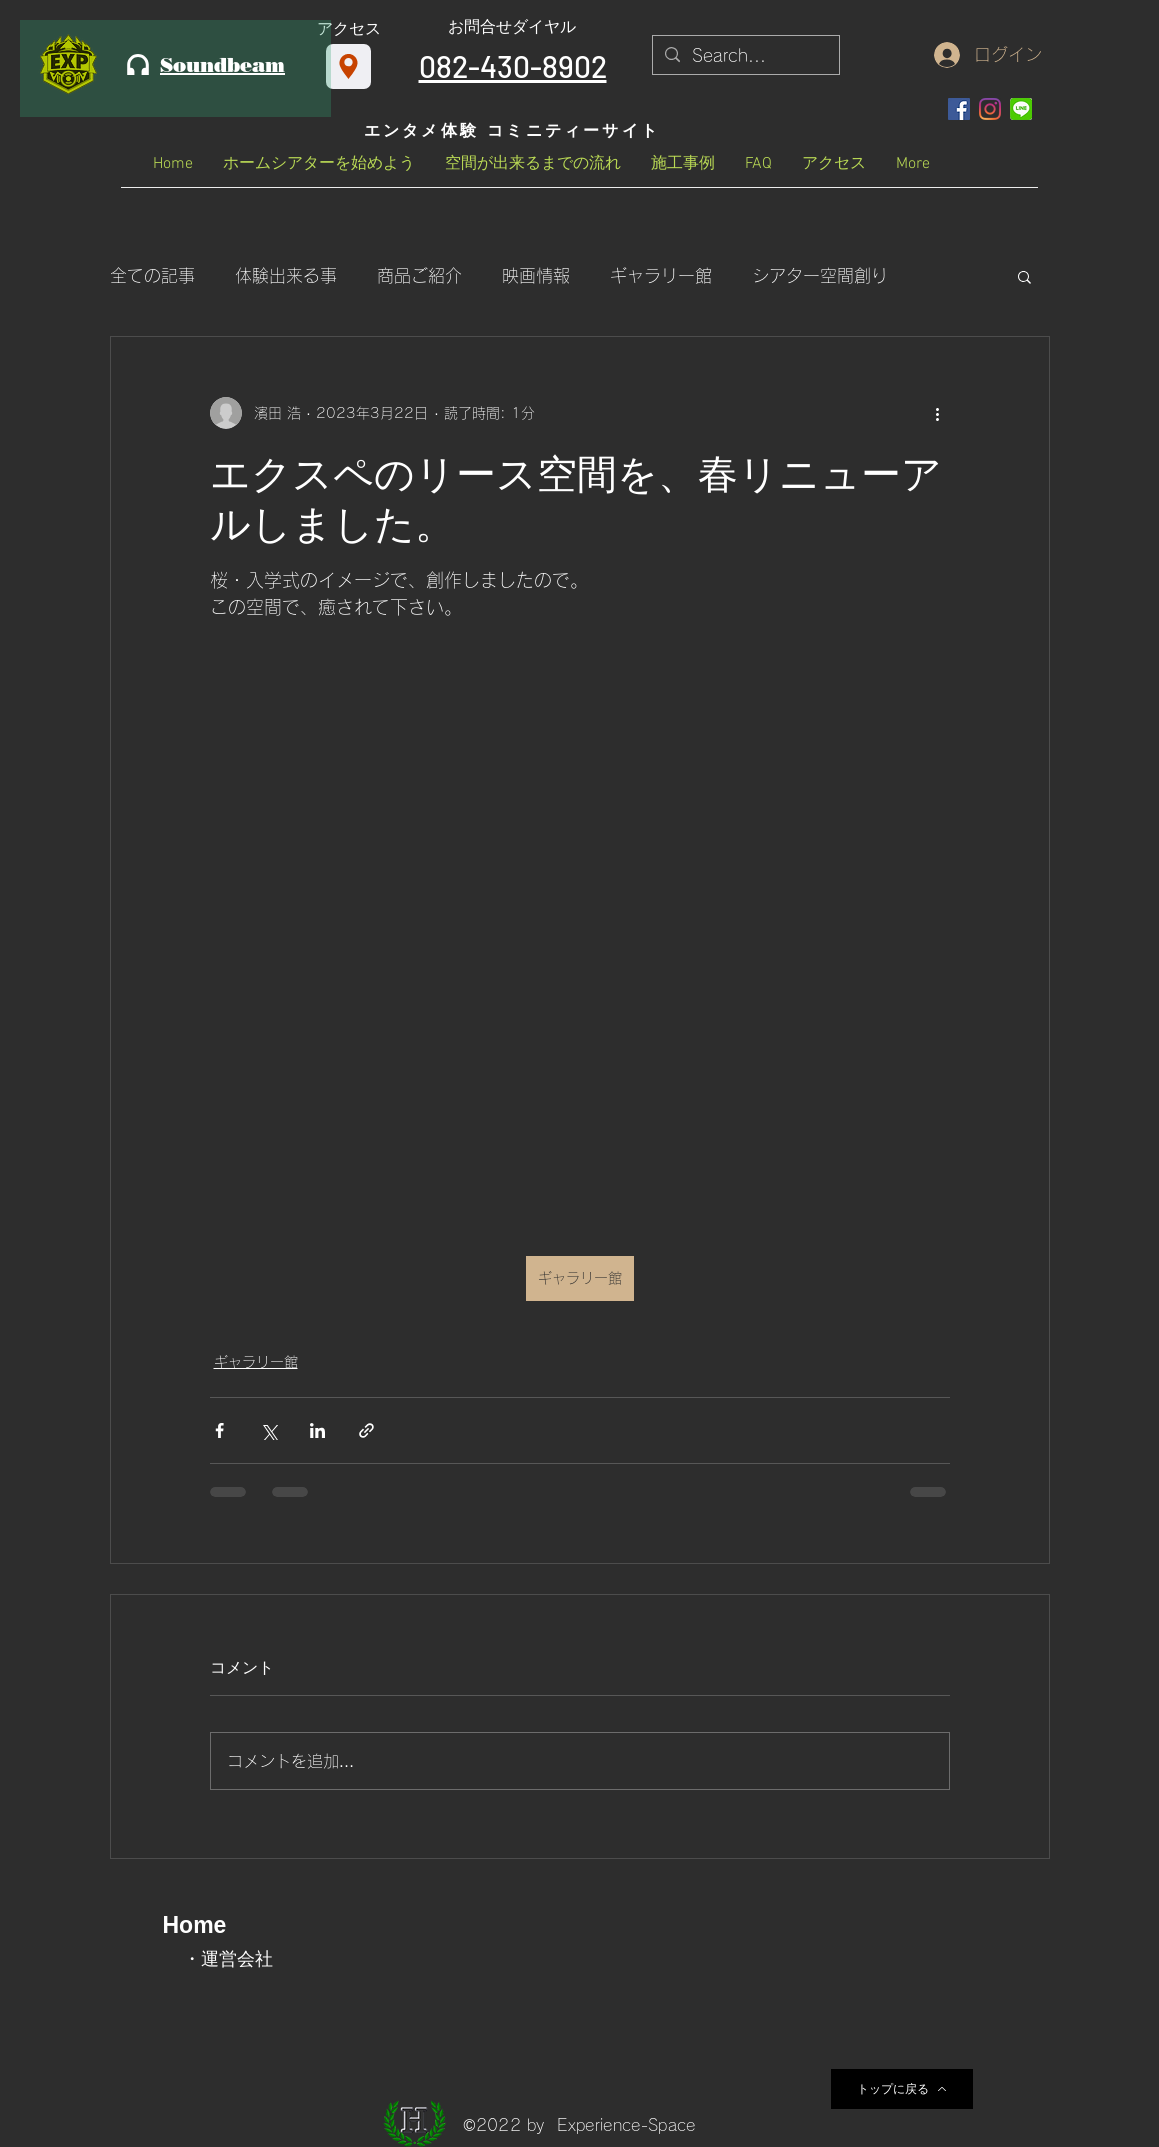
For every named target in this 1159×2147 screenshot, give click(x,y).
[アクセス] (348, 66)
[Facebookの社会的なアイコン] (959, 109)
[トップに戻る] (902, 2089)
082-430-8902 (513, 66)
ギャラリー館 (661, 275)
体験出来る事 (286, 275)
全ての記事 (152, 275)
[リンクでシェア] (366, 1430)
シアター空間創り (820, 275)
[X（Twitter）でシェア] (268, 1430)
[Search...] (744, 56)
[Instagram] (990, 109)
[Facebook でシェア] (219, 1430)
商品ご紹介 (419, 275)
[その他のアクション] (938, 413)
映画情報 (536, 275)
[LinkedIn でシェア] (317, 1430)
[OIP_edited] (1021, 109)
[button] (1024, 276)
